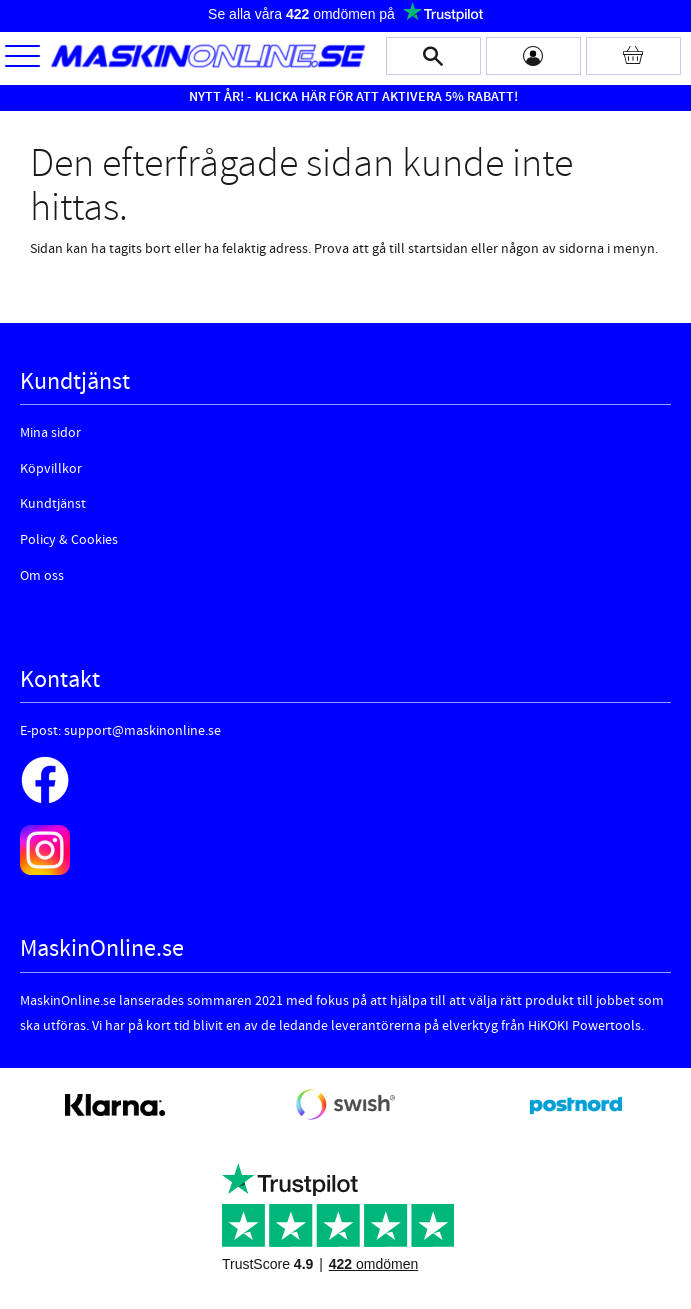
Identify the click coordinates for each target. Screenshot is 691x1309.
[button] (22, 57)
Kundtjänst (53, 504)
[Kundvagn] (633, 56)
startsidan (438, 249)
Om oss (42, 576)
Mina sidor (50, 433)
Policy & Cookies (69, 540)
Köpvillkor (51, 469)
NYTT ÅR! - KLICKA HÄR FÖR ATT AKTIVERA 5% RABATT (351, 97)
